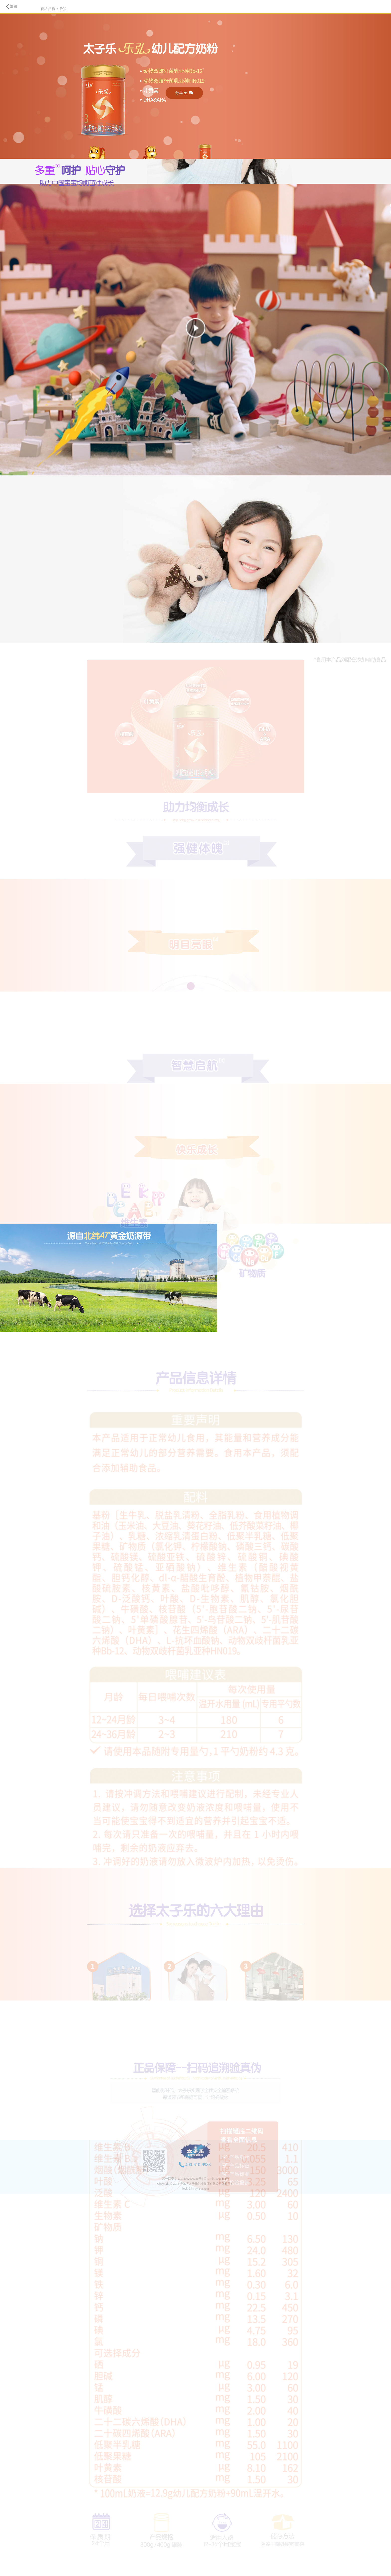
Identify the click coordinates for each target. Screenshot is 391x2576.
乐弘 (62, 9)
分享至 (184, 93)
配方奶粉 (48, 9)
